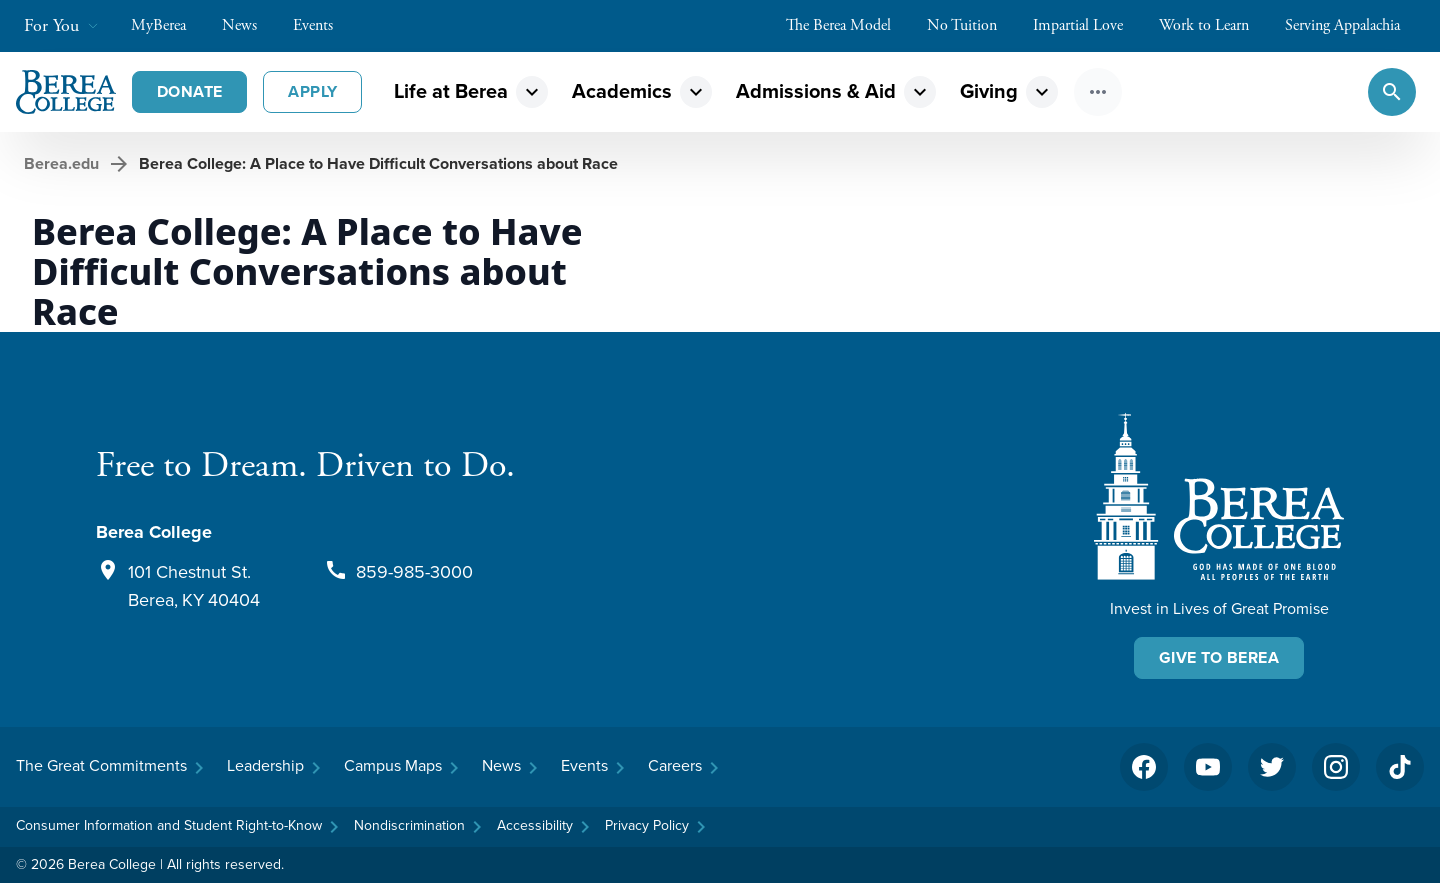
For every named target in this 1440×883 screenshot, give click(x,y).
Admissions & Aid (816, 91)
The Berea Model (848, 25)
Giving (989, 91)
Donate (189, 91)
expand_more (532, 92)
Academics (622, 91)
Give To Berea (1219, 657)
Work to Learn (1214, 25)
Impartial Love (1088, 25)
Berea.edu (61, 163)
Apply (312, 91)
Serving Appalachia (1352, 25)
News (249, 25)
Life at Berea (451, 91)
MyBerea (168, 25)
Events (323, 25)
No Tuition (972, 25)
